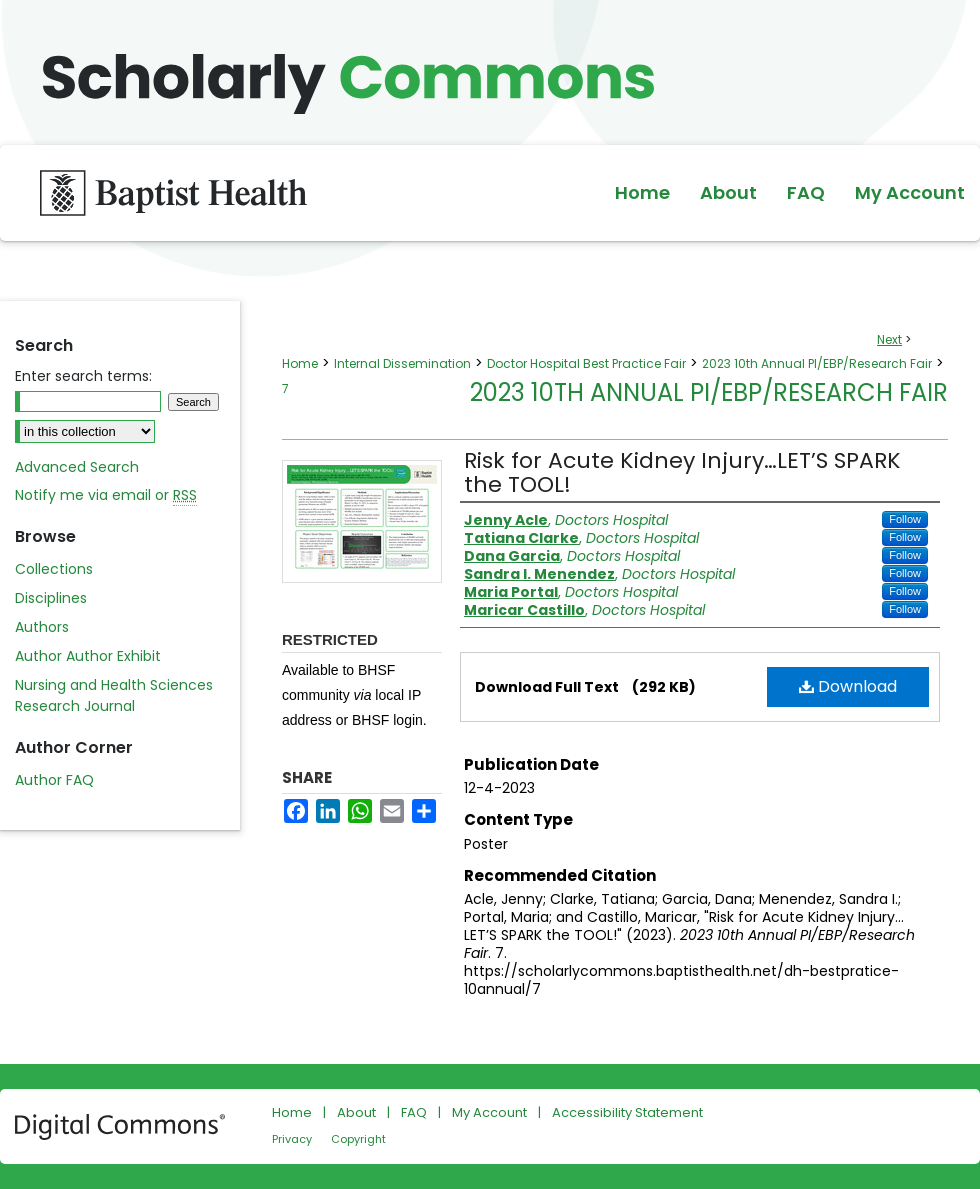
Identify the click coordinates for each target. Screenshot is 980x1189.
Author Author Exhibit (88, 656)
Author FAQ (54, 780)
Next (889, 339)
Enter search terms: (83, 376)
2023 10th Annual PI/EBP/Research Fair (817, 363)
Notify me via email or (106, 495)
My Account (489, 1112)
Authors (42, 627)
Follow (905, 519)
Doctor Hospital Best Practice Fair (586, 363)
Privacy (292, 1139)
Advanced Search (77, 467)
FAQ (414, 1112)
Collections (54, 569)
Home (300, 363)
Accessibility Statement (627, 1112)
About (356, 1112)
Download (848, 686)
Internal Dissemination (402, 363)
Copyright (358, 1139)
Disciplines (51, 598)
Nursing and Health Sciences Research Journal (114, 695)
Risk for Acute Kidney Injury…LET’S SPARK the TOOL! (682, 472)
